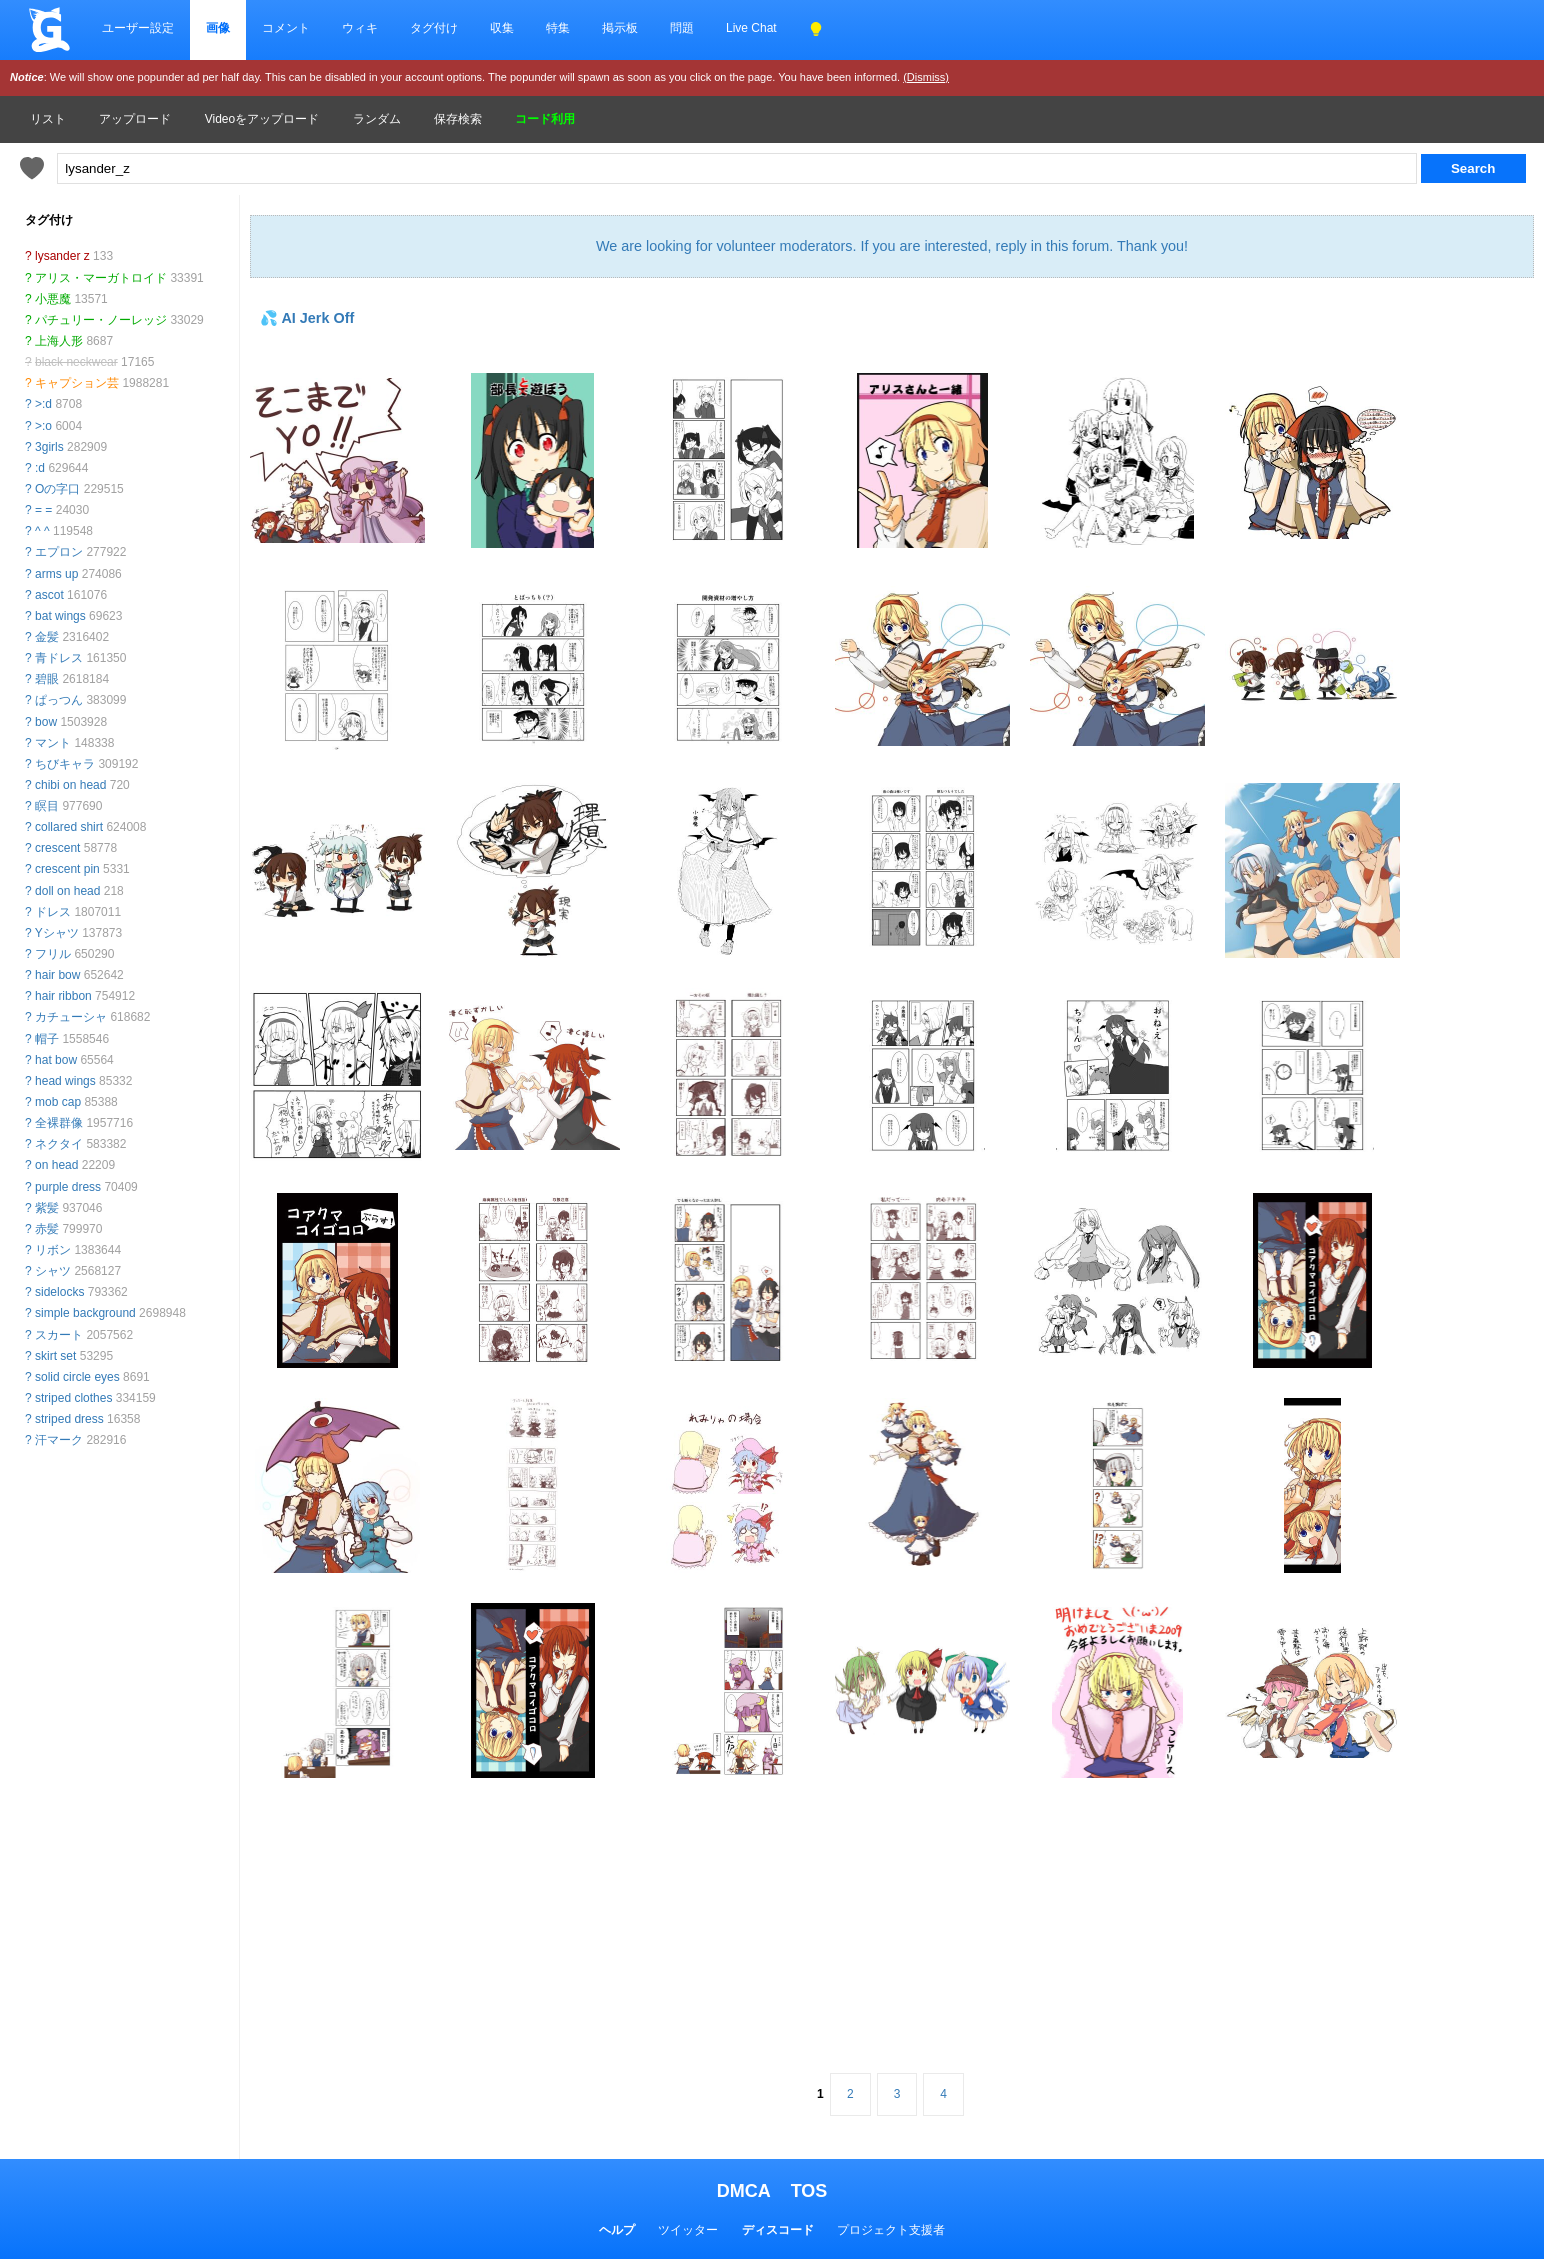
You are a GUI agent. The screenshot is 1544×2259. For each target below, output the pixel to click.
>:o (43, 426)
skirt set (55, 1356)
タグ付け (434, 28)
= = (43, 510)
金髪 (47, 637)
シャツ (53, 1271)
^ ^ (42, 531)
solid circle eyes (77, 1377)
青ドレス (59, 658)
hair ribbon (63, 996)
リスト (48, 119)
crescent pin (67, 869)
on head (56, 1165)
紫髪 (47, 1208)
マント (53, 743)
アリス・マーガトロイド (101, 278)
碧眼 (47, 679)
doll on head (67, 891)
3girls (49, 447)
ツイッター (688, 2230)
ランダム (377, 119)
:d (40, 468)
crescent (57, 848)
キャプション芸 (77, 383)
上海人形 (59, 341)
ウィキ (360, 28)
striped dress (69, 1419)
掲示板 (620, 28)
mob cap (58, 1102)
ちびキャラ (65, 764)
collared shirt (69, 827)
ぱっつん (59, 700)
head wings (65, 1081)
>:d (43, 404)
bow (46, 722)
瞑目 (47, 806)
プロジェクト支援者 (891, 2230)
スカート (59, 1335)
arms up (56, 574)
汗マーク (59, 1440)
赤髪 (47, 1229)
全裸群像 (59, 1123)
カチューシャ (71, 1017)
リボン (53, 1250)
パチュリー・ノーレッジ (101, 320)
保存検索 (458, 119)
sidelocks (59, 1292)
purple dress (68, 1187)
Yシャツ (57, 933)
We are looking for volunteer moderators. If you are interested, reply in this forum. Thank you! (892, 246)
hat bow (56, 1060)
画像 (218, 28)
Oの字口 (57, 489)
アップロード (135, 119)
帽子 (47, 1039)
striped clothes (73, 1398)
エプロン (59, 552)
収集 (502, 28)
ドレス (53, 912)
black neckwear (76, 362)
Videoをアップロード (262, 119)
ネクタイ (59, 1144)
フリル (53, 954)
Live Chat (751, 28)
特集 (558, 28)
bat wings (60, 616)
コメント (286, 28)
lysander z (62, 256)
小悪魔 (53, 299)
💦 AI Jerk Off (307, 318)
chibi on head (70, 785)
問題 (682, 28)
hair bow (57, 975)
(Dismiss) (926, 77)
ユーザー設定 (138, 28)
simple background (85, 1313)
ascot (49, 595)
